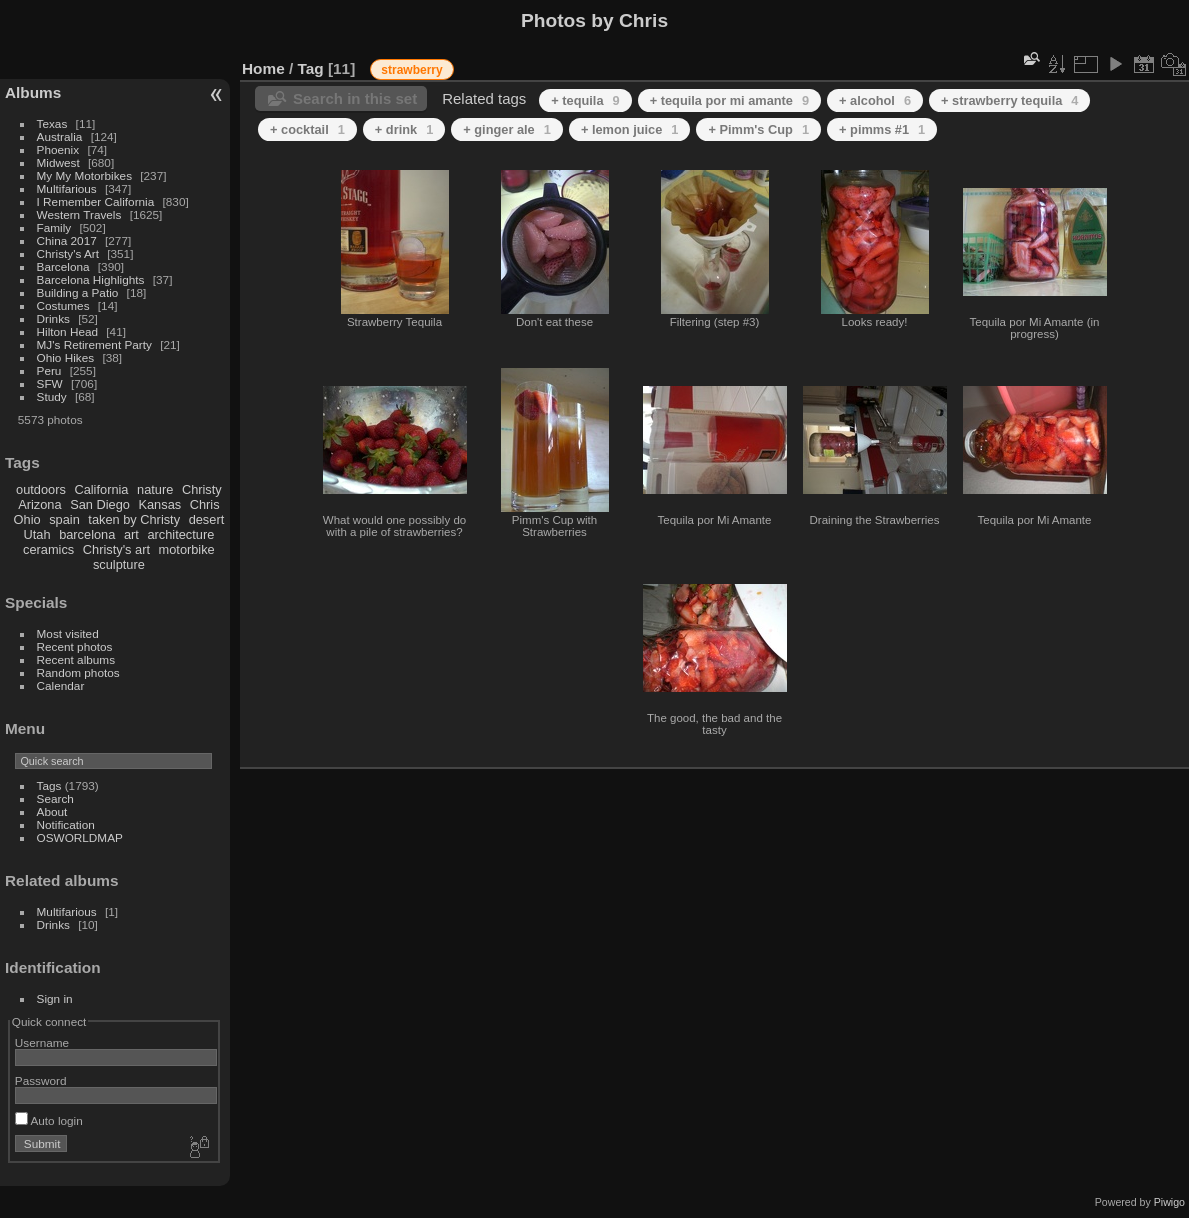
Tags (49, 785)
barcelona (87, 534)
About (52, 811)
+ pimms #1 (882, 129)
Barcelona (63, 266)
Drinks (53, 318)
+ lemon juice (630, 129)
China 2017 (67, 240)
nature (155, 489)
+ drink (404, 129)
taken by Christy (134, 519)
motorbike (187, 549)
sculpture (119, 564)
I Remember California (96, 201)
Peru (49, 370)
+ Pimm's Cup (758, 129)
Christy (202, 489)
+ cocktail (307, 129)
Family (54, 227)
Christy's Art (68, 253)
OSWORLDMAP (80, 837)
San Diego (100, 504)
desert (207, 519)
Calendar (61, 685)
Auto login (49, 1120)
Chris (205, 504)
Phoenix (58, 149)
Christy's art (116, 549)
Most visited (68, 633)
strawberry (411, 70)
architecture (180, 534)
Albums (33, 92)
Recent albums (76, 659)
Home (263, 68)
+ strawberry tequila (1009, 100)
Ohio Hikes (66, 357)
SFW (50, 383)
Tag (311, 68)
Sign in (55, 998)
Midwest (58, 162)
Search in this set (355, 98)
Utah (37, 534)
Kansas (159, 504)
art (131, 534)
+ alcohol (875, 100)
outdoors (41, 489)
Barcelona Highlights (91, 279)
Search (55, 798)
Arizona (39, 504)
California (101, 489)
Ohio (27, 519)
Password (41, 1080)
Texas (52, 123)
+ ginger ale (507, 129)
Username (42, 1042)
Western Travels (79, 214)
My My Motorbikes (84, 175)
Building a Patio (78, 292)
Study (52, 396)
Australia (60, 136)
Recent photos (75, 646)
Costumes (63, 305)
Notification (66, 824)
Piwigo (1169, 1202)
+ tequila (585, 100)
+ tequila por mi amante (729, 100)
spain (64, 519)
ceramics (48, 549)
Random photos (78, 672)
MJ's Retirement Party (94, 344)
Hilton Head (67, 331)
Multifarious (67, 188)
